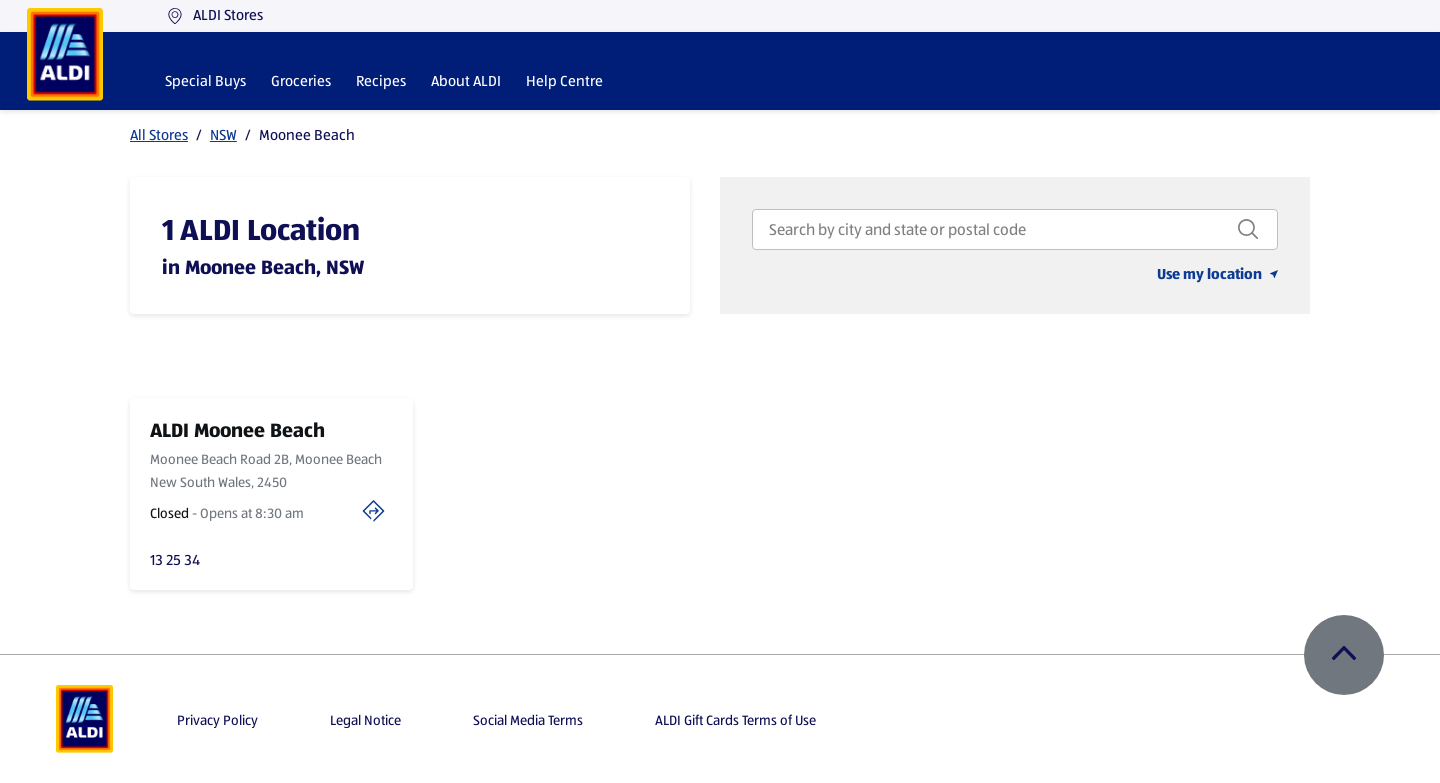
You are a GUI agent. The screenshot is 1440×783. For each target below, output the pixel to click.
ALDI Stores (214, 15)
